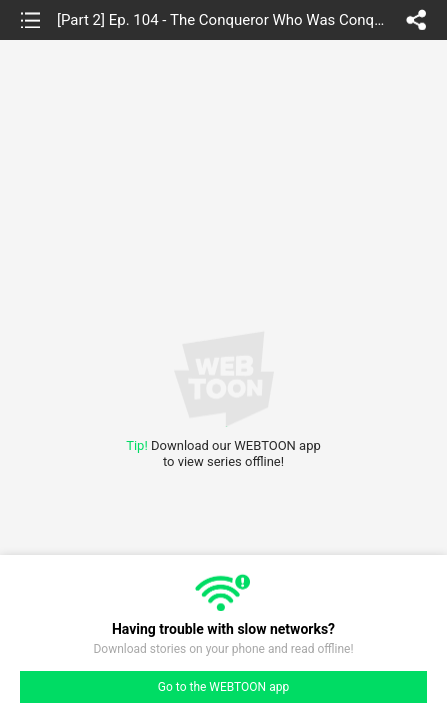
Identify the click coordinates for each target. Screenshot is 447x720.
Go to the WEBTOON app (223, 687)
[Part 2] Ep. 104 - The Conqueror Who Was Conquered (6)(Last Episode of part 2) (222, 20)
